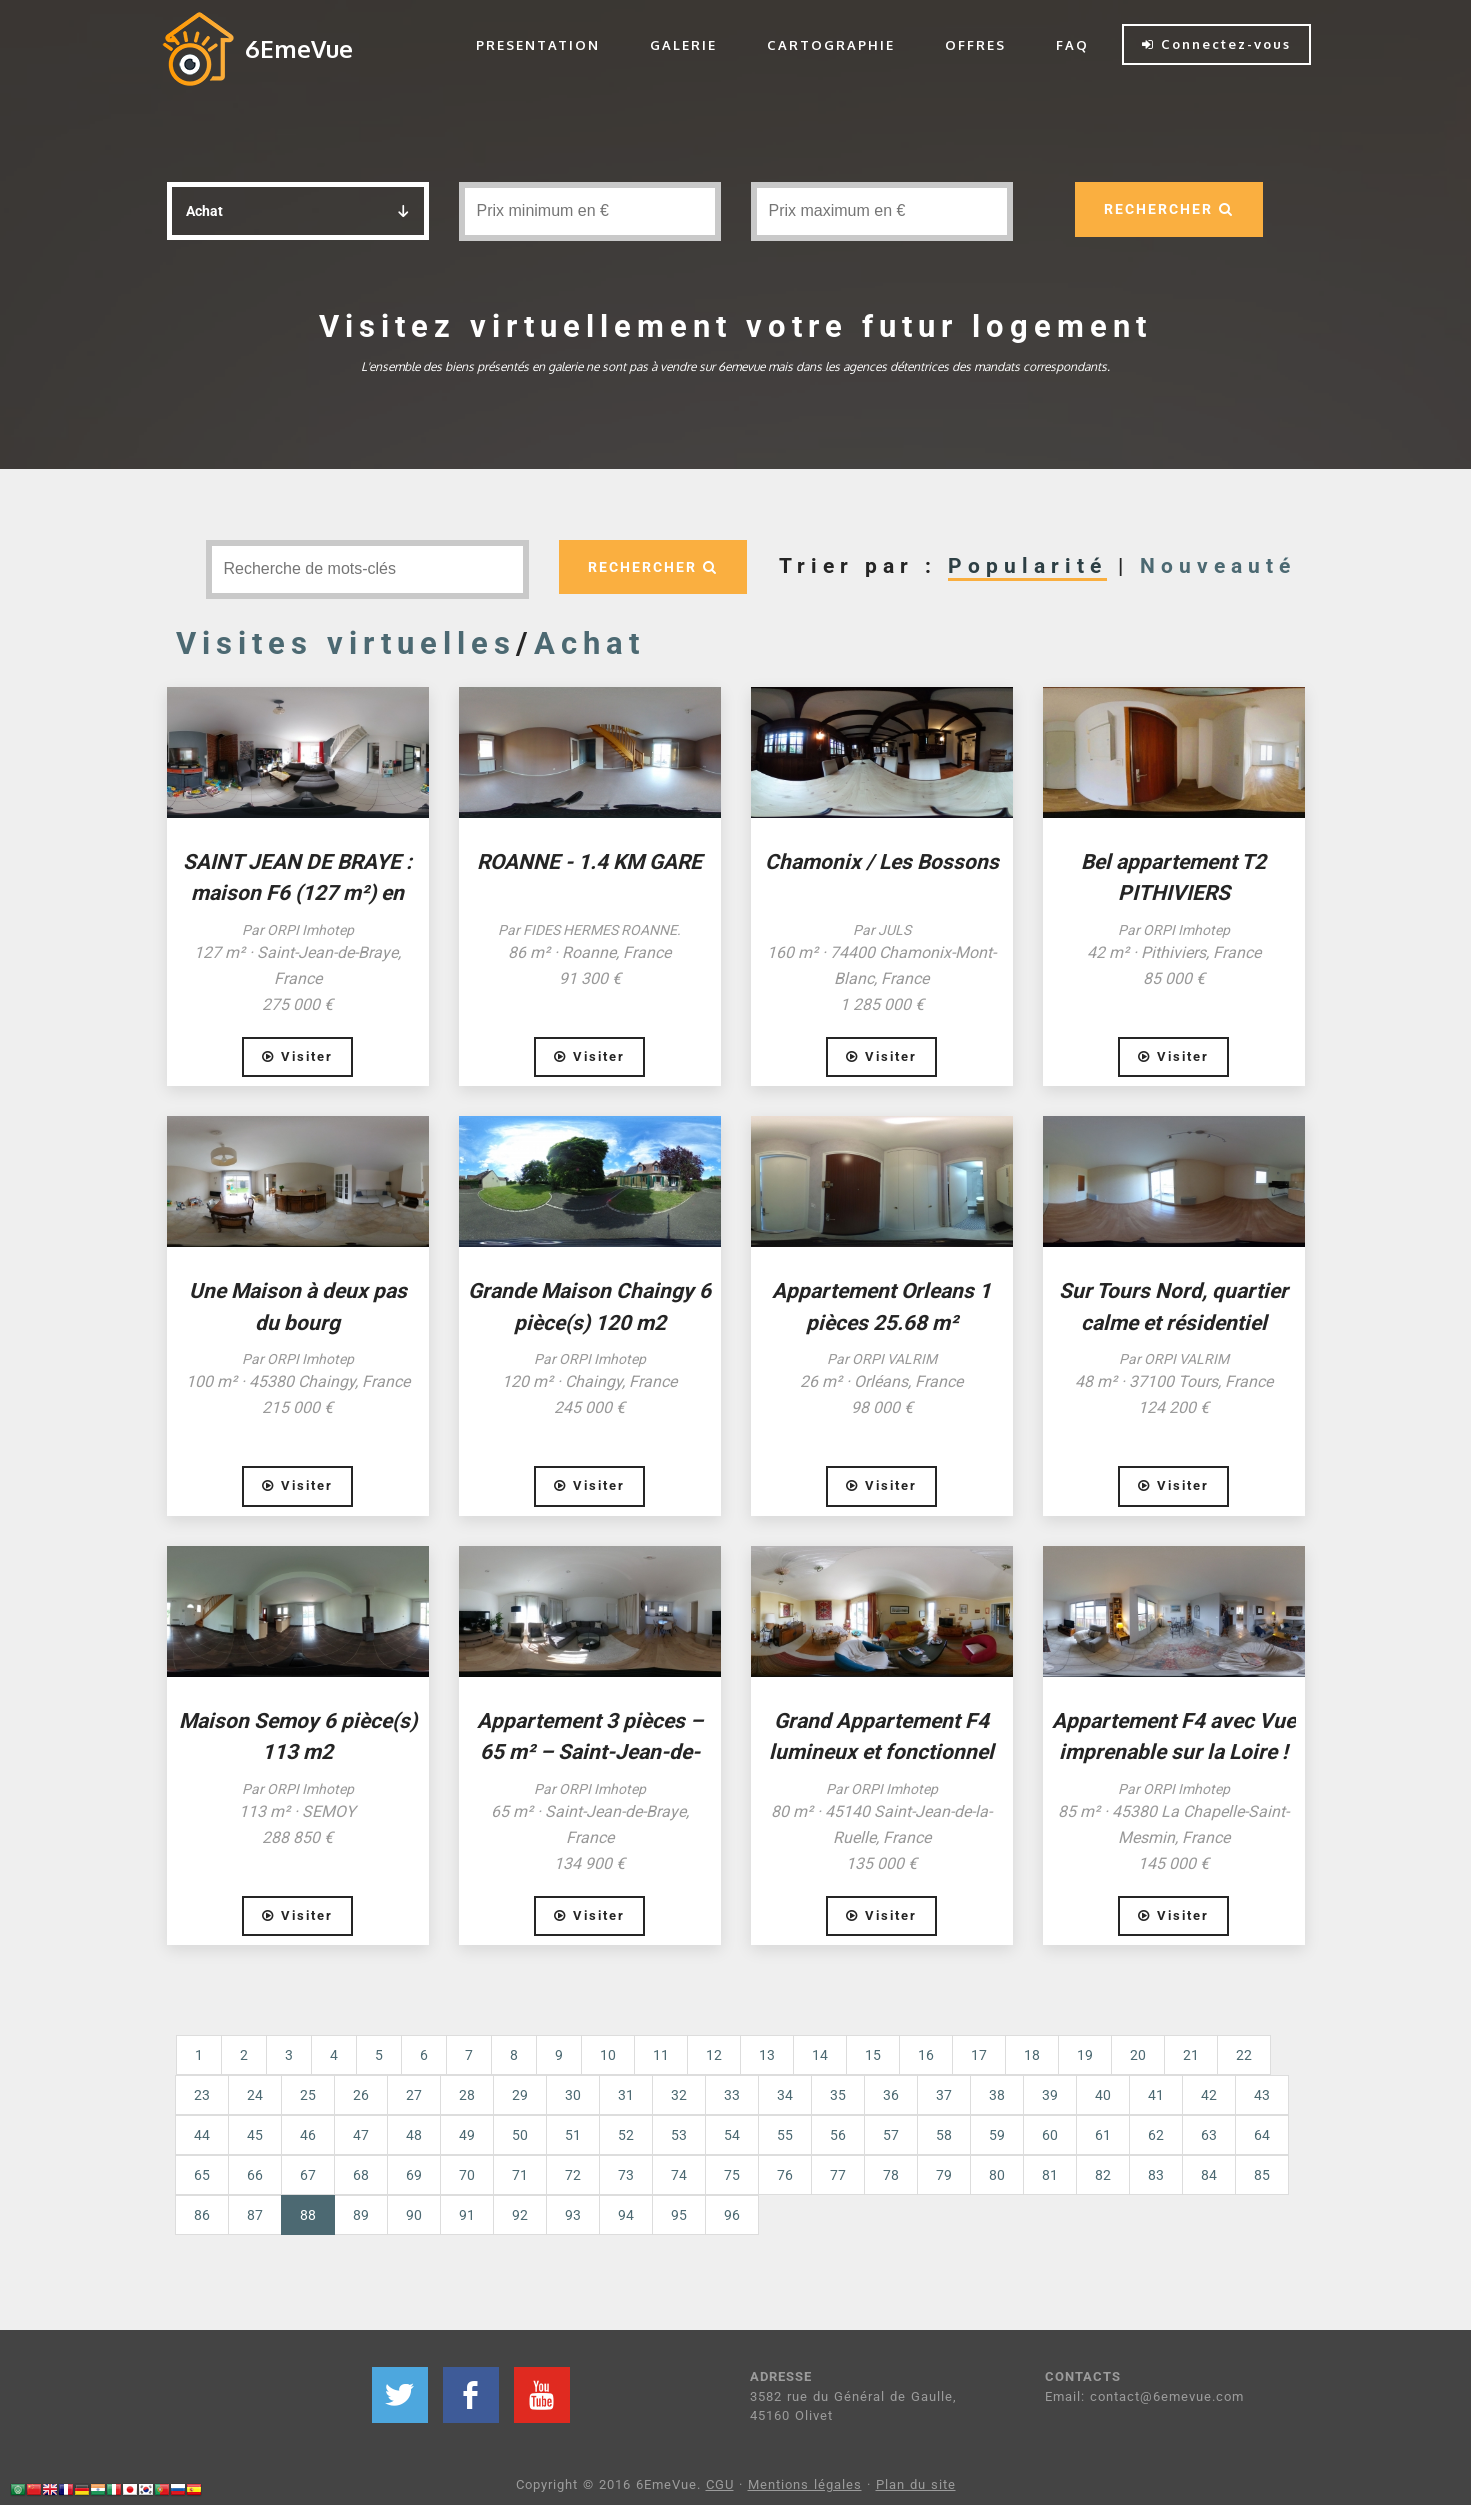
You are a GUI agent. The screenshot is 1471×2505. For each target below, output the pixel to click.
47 (361, 2135)
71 (520, 2175)
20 (1138, 2055)
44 (202, 2135)
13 (767, 2055)
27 (414, 2095)
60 (1050, 2135)
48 (414, 2135)
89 (361, 2215)
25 (308, 2095)
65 (202, 2175)
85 (1262, 2175)
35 (838, 2095)
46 (308, 2135)
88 (317, 2213)
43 (1262, 2095)
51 (573, 2135)
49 (467, 2135)
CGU (720, 2484)
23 (202, 2095)
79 (944, 2175)
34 (785, 2095)
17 (979, 2055)
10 (608, 2055)
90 (414, 2215)
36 (891, 2095)
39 (1050, 2095)
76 (785, 2175)
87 (255, 2215)
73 (626, 2175)
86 (202, 2215)
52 (626, 2135)
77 (838, 2175)
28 (467, 2095)
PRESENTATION (538, 45)
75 (732, 2175)
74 (679, 2175)
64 (1262, 2135)
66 (255, 2175)
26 (361, 2095)
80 (997, 2175)
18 (1032, 2055)
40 (1103, 2095)
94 (626, 2215)
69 (414, 2175)
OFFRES (975, 45)
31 (626, 2095)
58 (944, 2135)
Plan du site (916, 2484)
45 (255, 2135)
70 (467, 2175)
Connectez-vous (1216, 44)
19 (1085, 2055)
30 (573, 2095)
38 (997, 2095)
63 (1209, 2135)
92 (520, 2215)
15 (873, 2055)
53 (679, 2135)
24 (255, 2095)
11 (661, 2055)
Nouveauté (1218, 566)
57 (891, 2135)
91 (467, 2215)
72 (573, 2175)
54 (732, 2135)
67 (308, 2175)
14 (820, 2055)
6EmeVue (299, 48)
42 (1209, 2095)
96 (732, 2215)
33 (732, 2095)
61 (1103, 2135)
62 (1156, 2135)
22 (1244, 2055)
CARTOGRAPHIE (831, 45)
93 (573, 2215)
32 (679, 2095)
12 (714, 2055)
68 (361, 2175)
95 (679, 2215)
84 (1209, 2175)
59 (997, 2135)
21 (1191, 2055)
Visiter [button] (297, 1056)
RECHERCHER (1169, 209)
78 (891, 2175)
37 (944, 2095)
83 (1156, 2175)
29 (520, 2095)
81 (1050, 2175)
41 (1156, 2095)
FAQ (1072, 45)
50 (520, 2135)
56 (838, 2135)
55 (785, 2135)
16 (926, 2055)
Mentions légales (805, 2484)
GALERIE (683, 45)
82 (1103, 2175)
